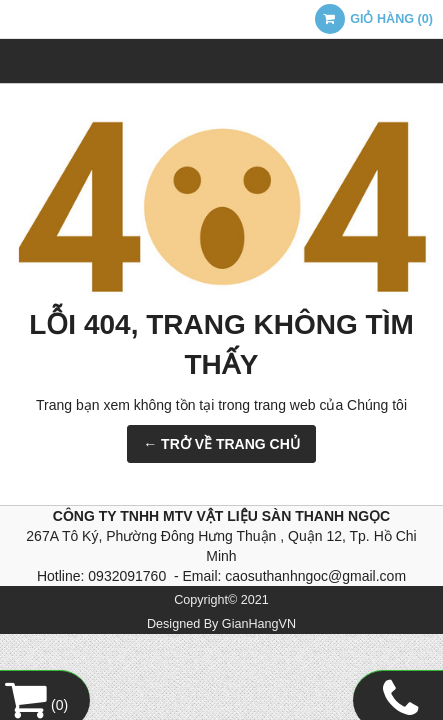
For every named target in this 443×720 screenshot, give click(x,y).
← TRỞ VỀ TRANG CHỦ (221, 444)
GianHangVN (259, 624)
